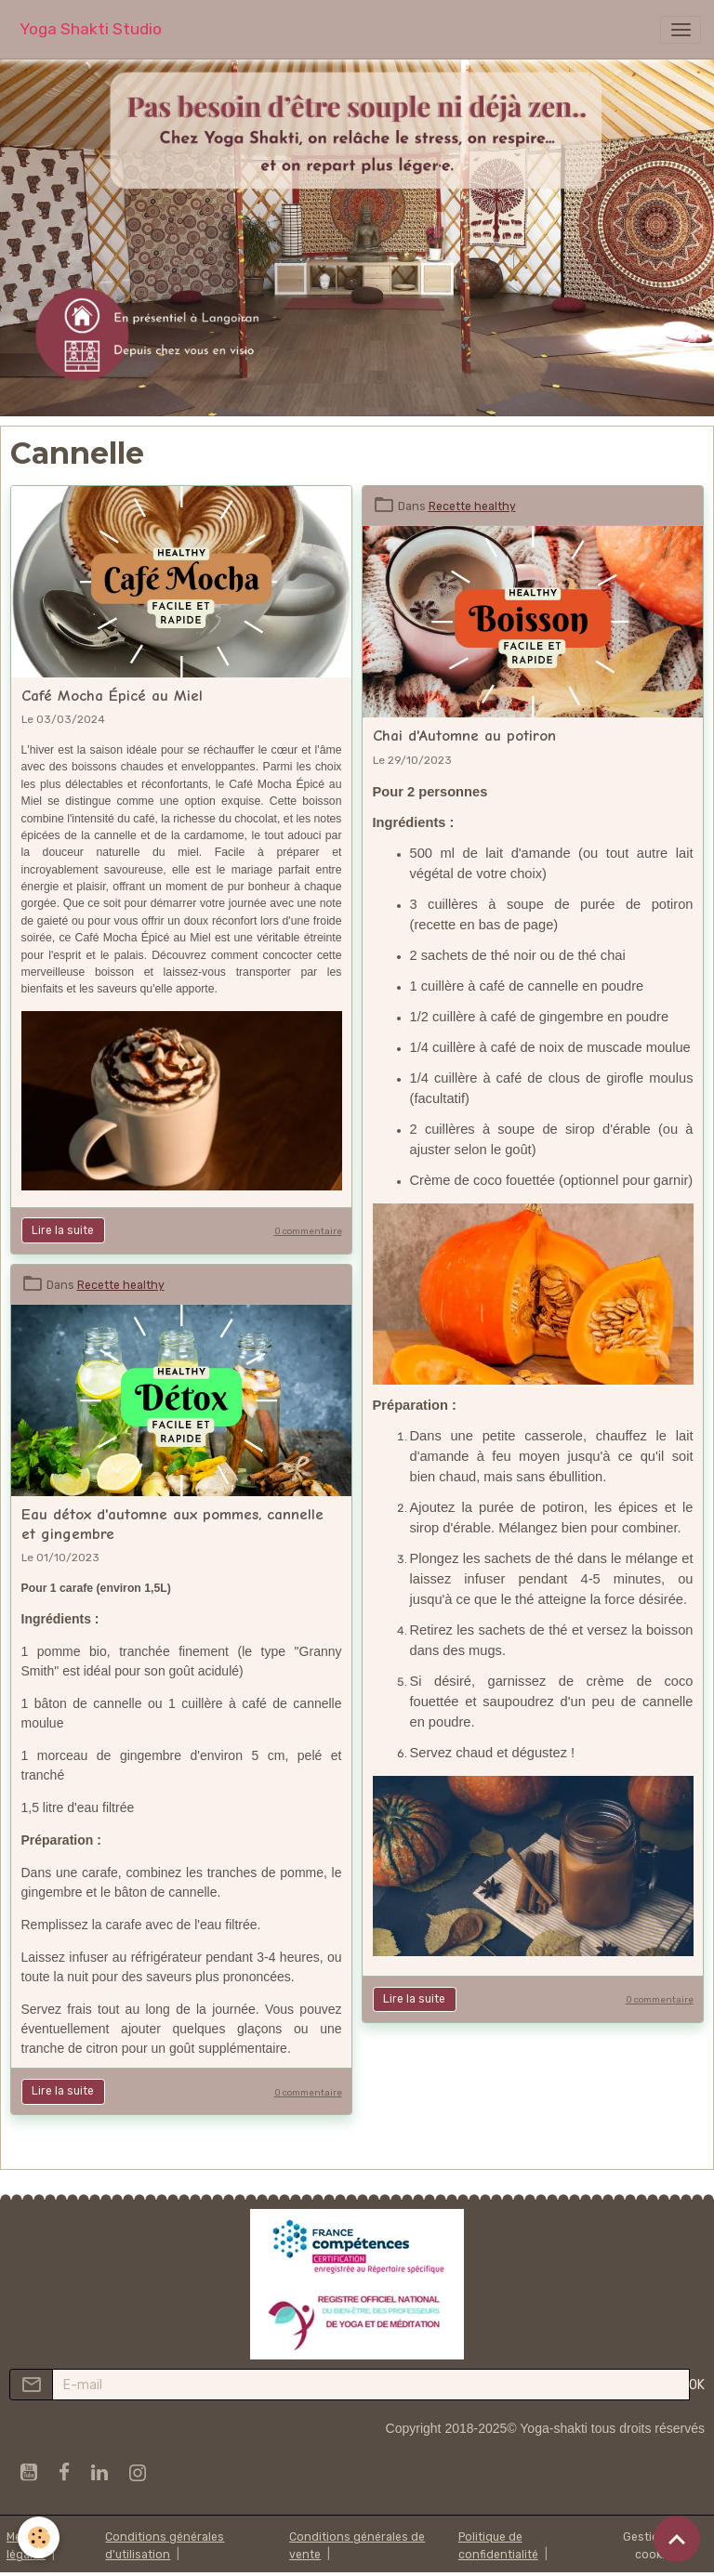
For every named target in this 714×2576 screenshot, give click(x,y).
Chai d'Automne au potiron (464, 735)
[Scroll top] (677, 2539)
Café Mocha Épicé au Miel (112, 695)
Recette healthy (472, 506)
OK (697, 2385)
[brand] (90, 29)
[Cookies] (39, 2537)
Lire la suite (63, 1230)
